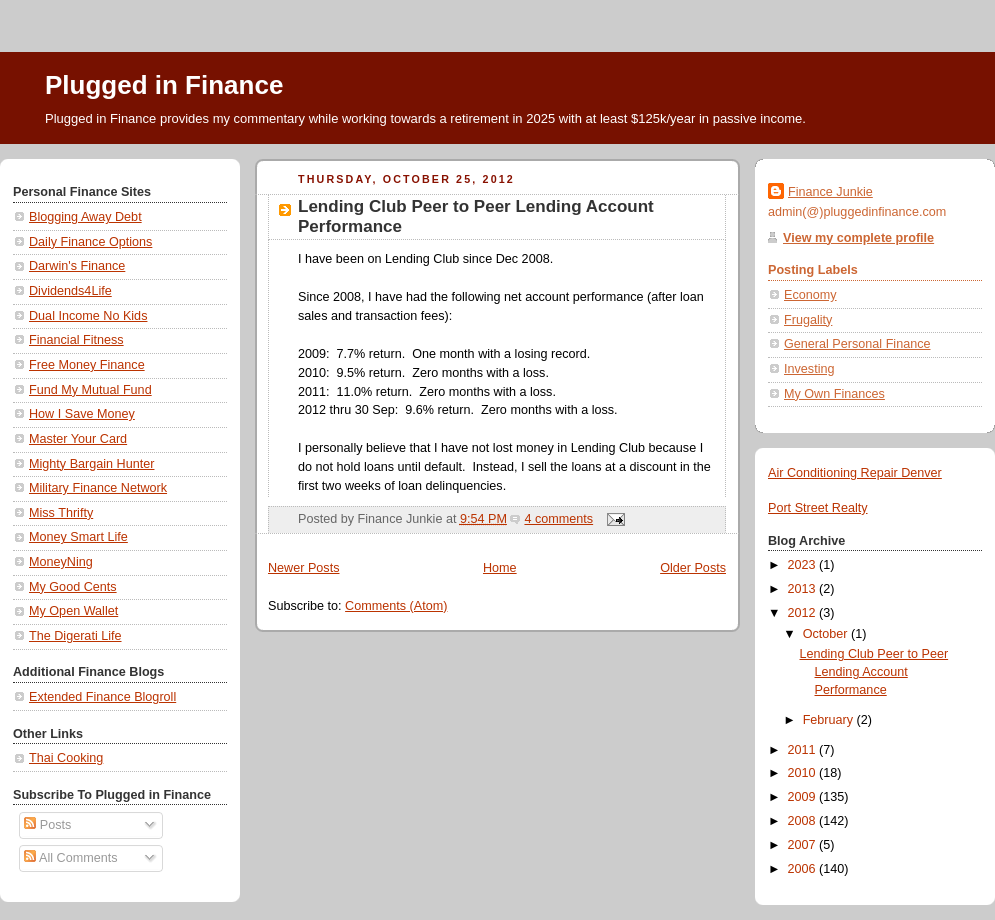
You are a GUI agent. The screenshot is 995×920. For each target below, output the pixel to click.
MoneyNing (61, 562)
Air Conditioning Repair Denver (855, 473)
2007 (804, 845)
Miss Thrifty (61, 513)
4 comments (558, 519)
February (830, 720)
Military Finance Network (98, 488)
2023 (804, 565)
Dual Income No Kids (88, 316)
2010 (804, 773)
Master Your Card (78, 439)
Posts (47, 825)
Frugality (808, 320)
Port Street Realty (818, 508)
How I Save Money (82, 414)
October (827, 634)
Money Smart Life (78, 537)
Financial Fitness (76, 340)
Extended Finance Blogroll (102, 697)
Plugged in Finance (164, 85)
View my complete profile (858, 238)
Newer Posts (303, 568)
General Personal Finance (857, 344)
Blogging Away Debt (85, 217)
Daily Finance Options (90, 242)
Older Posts (693, 568)
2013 (804, 589)
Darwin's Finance (77, 266)
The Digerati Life (75, 636)
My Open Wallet (73, 611)
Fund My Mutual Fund (90, 390)
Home (500, 568)
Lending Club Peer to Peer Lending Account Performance (874, 671)
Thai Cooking (66, 758)
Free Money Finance (87, 365)
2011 (804, 750)
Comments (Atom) (396, 606)
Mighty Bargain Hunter (91, 464)
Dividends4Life (70, 291)
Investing (809, 369)
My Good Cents (73, 587)
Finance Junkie (830, 192)
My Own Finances (834, 394)
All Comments (70, 858)
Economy (810, 295)
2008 (804, 821)
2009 (804, 797)
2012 (804, 613)
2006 (804, 869)
